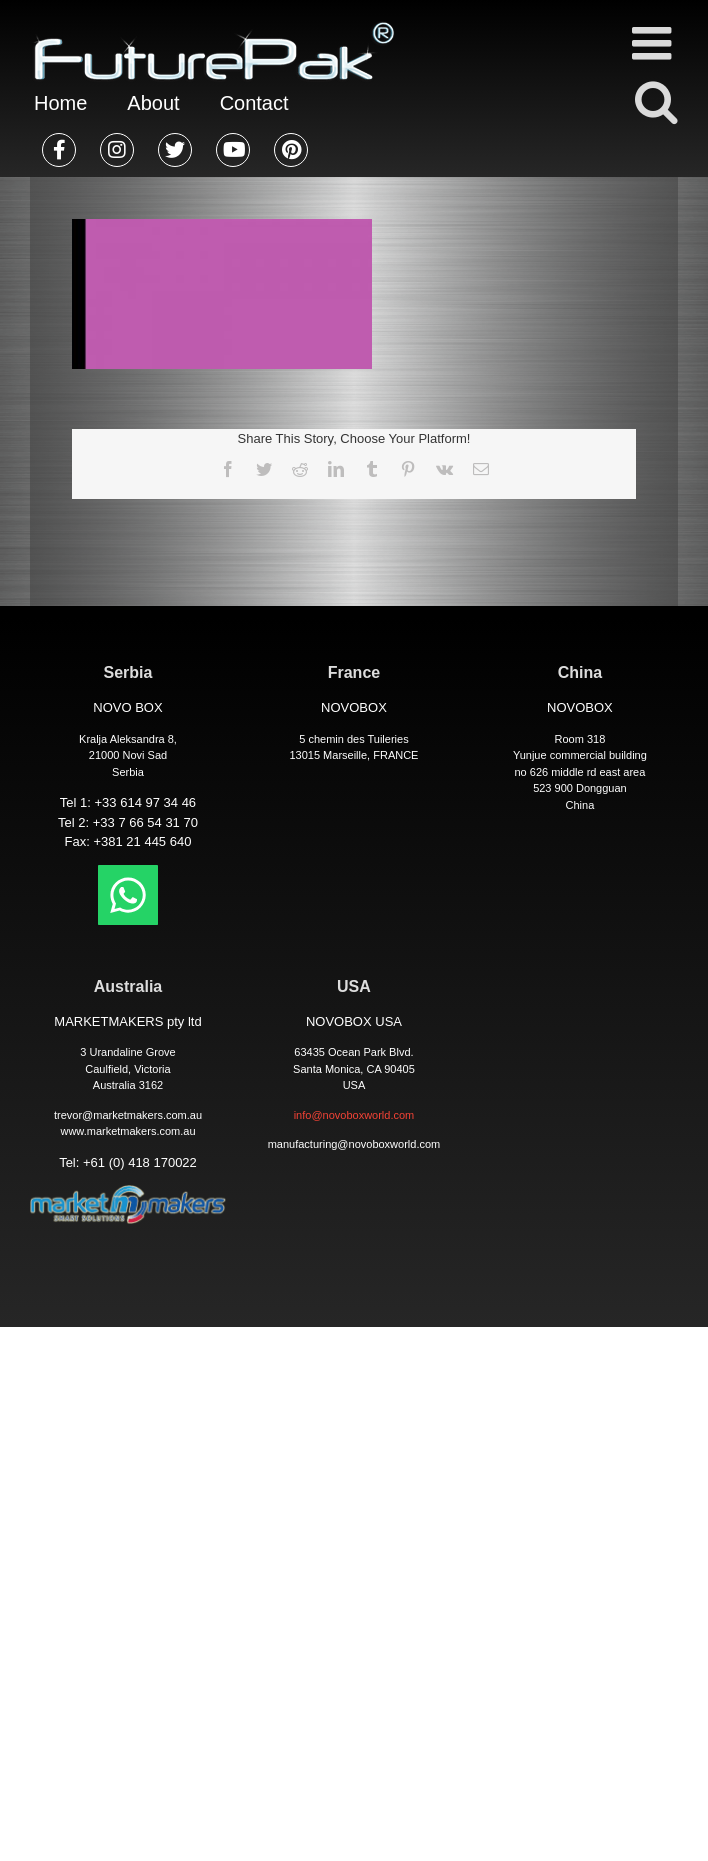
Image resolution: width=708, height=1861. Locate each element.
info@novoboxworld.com (354, 1115)
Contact (254, 103)
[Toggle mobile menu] (655, 43)
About (153, 103)
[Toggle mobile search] (655, 101)
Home (60, 103)
